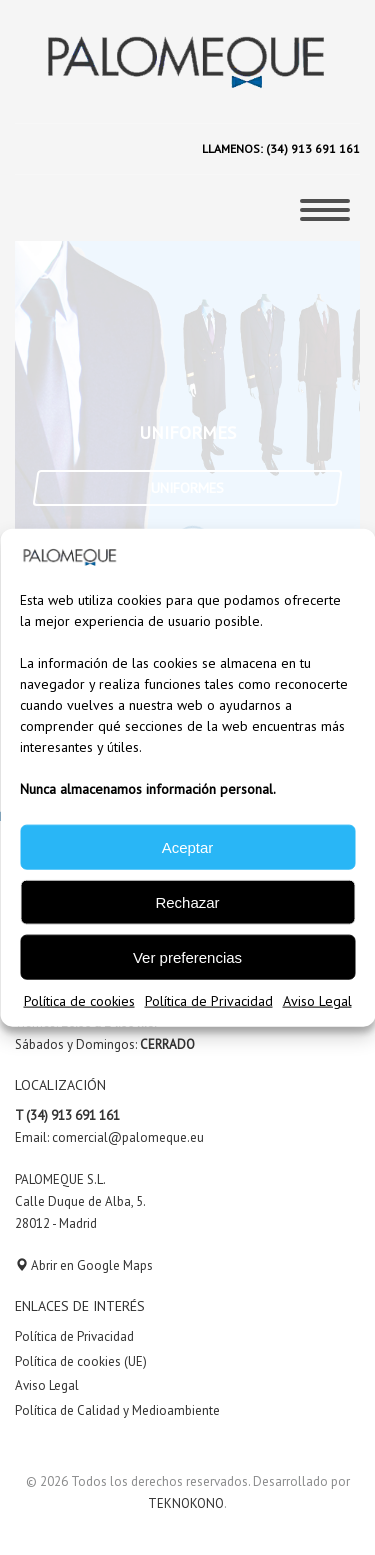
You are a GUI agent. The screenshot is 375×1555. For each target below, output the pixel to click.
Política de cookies (79, 1001)
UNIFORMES (187, 488)
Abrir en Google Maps (84, 1265)
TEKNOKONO (186, 1503)
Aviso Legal (317, 1001)
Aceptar (188, 846)
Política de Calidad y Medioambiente (117, 1410)
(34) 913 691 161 (311, 148)
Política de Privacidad (209, 1001)
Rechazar (187, 901)
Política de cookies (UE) (81, 1361)
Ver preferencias (187, 956)
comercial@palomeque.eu (128, 1137)
